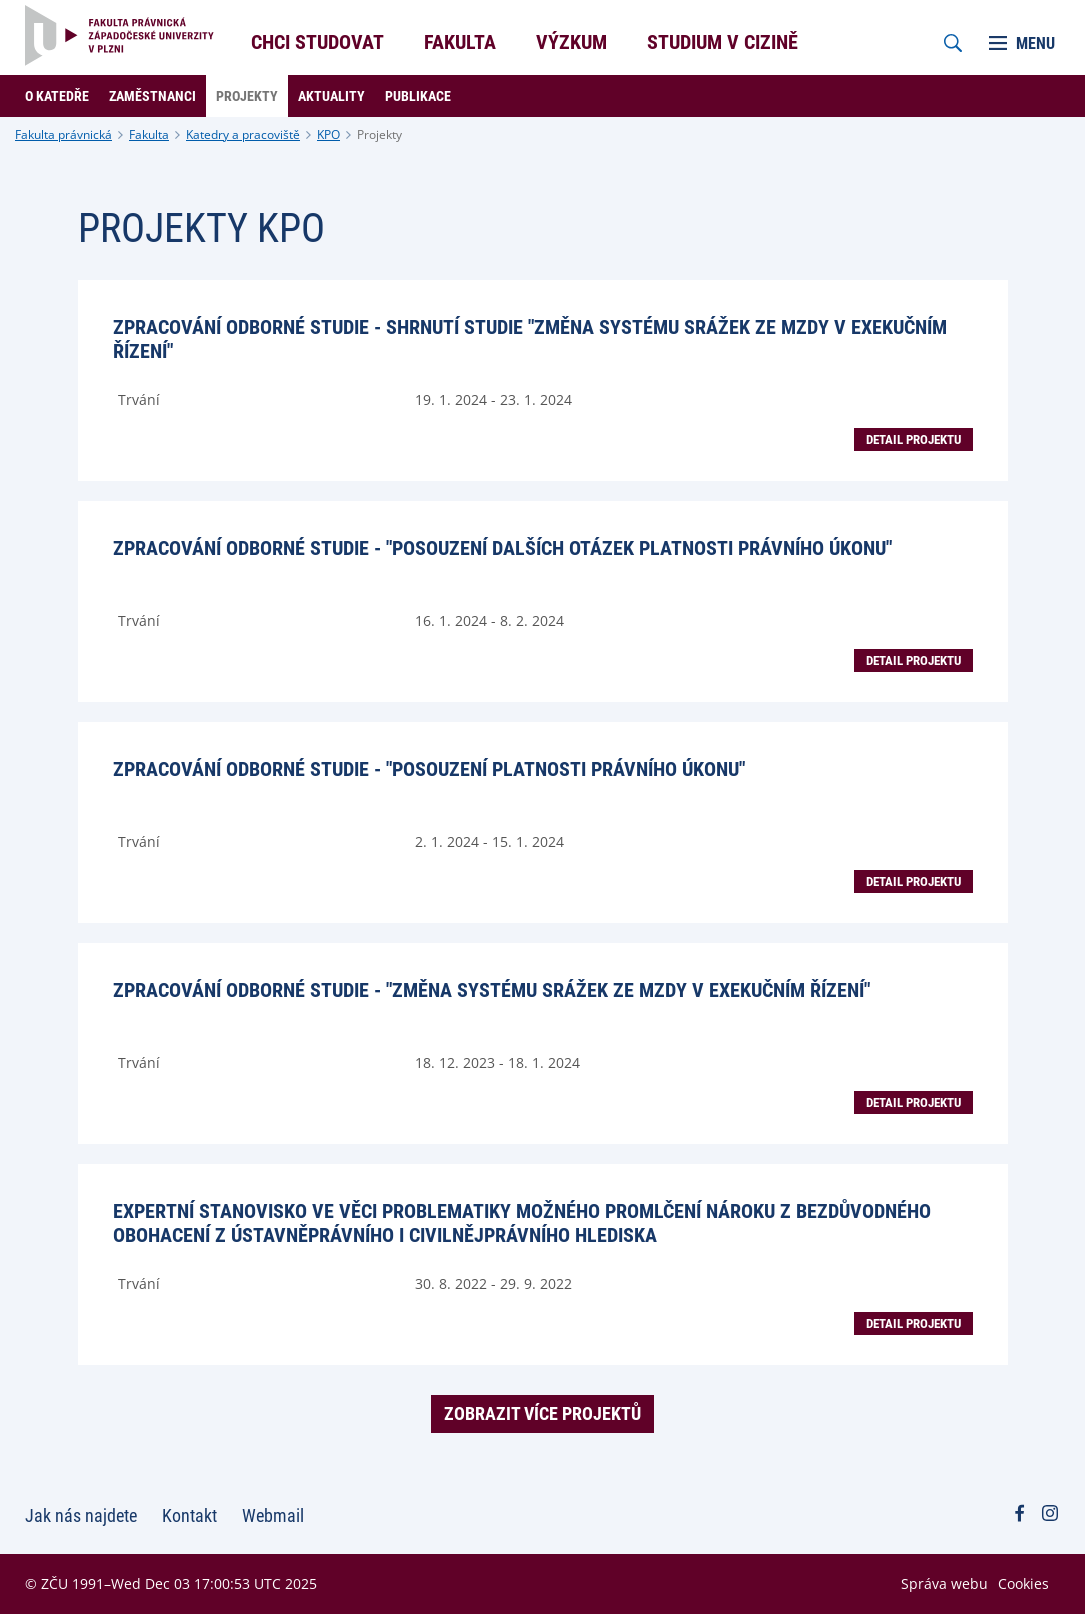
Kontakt (189, 1515)
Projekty (379, 134)
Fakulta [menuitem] (460, 42)
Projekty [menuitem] (247, 96)
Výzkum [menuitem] (571, 42)
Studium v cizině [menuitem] (722, 42)
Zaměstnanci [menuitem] (152, 96)
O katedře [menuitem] (57, 96)
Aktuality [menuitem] (331, 96)
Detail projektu (913, 439)
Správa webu (944, 1583)
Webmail (273, 1515)
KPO (328, 134)
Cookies (1023, 1583)
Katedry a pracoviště (243, 134)
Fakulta (149, 134)
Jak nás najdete (81, 1515)
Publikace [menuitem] (418, 96)
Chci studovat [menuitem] (317, 42)
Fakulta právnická (63, 134)
